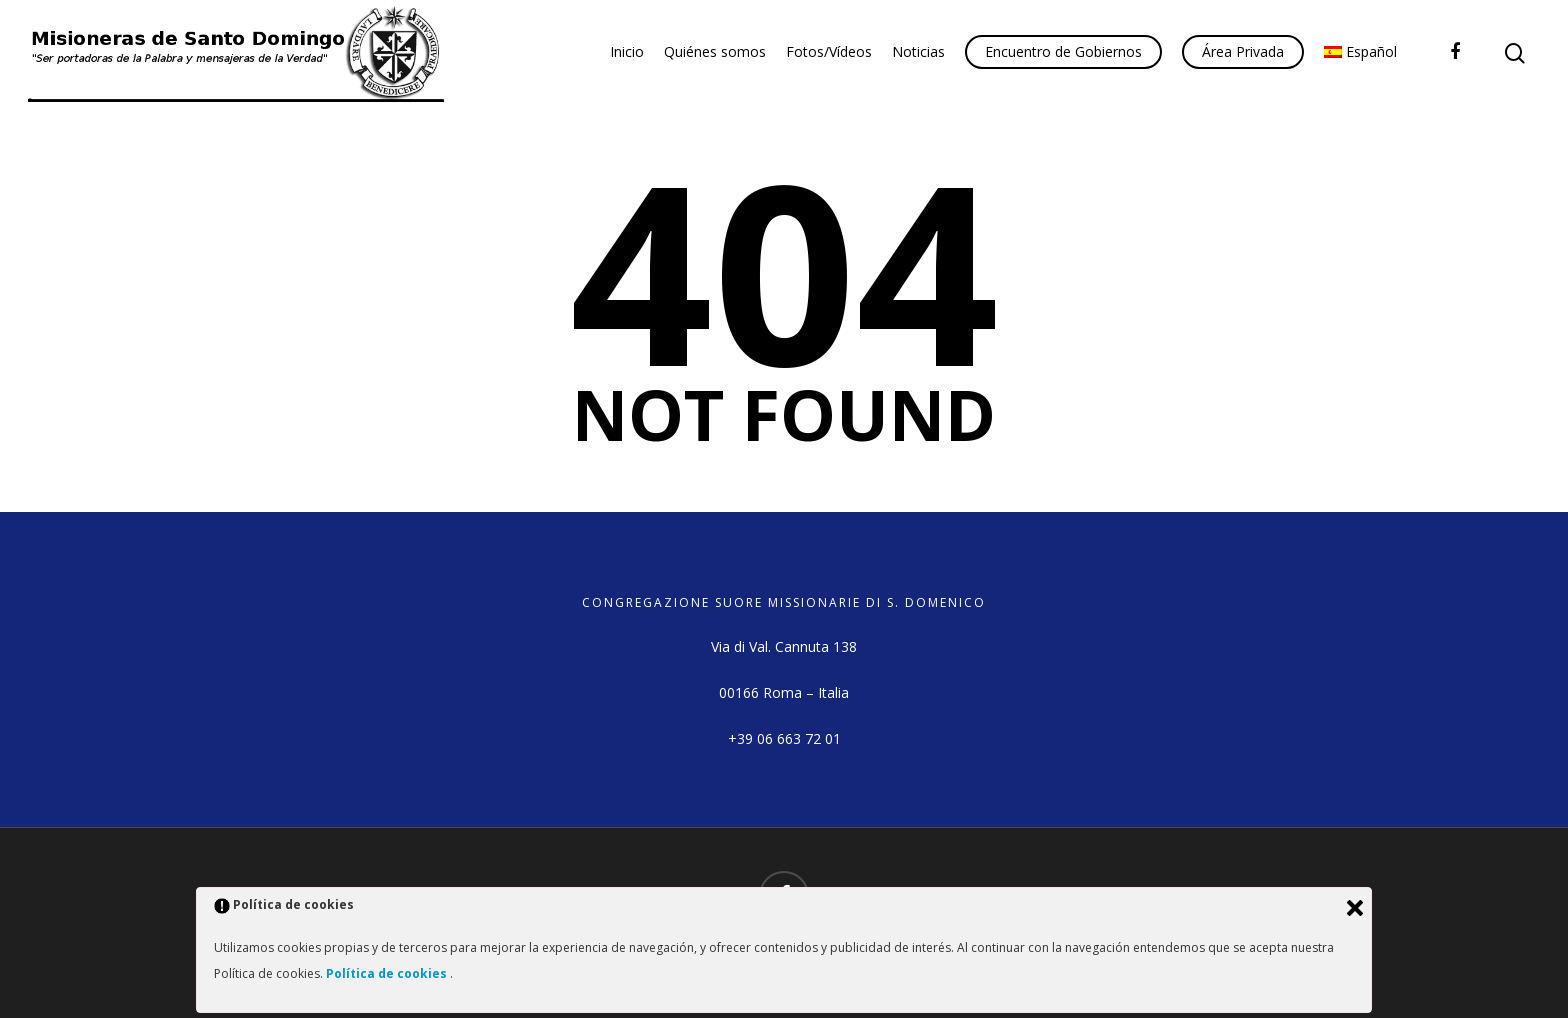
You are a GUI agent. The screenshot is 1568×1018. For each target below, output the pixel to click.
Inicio (627, 51)
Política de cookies (388, 973)
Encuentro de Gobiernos (1063, 51)
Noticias (918, 51)
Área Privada (1243, 51)
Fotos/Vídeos (829, 51)
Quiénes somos (715, 51)
